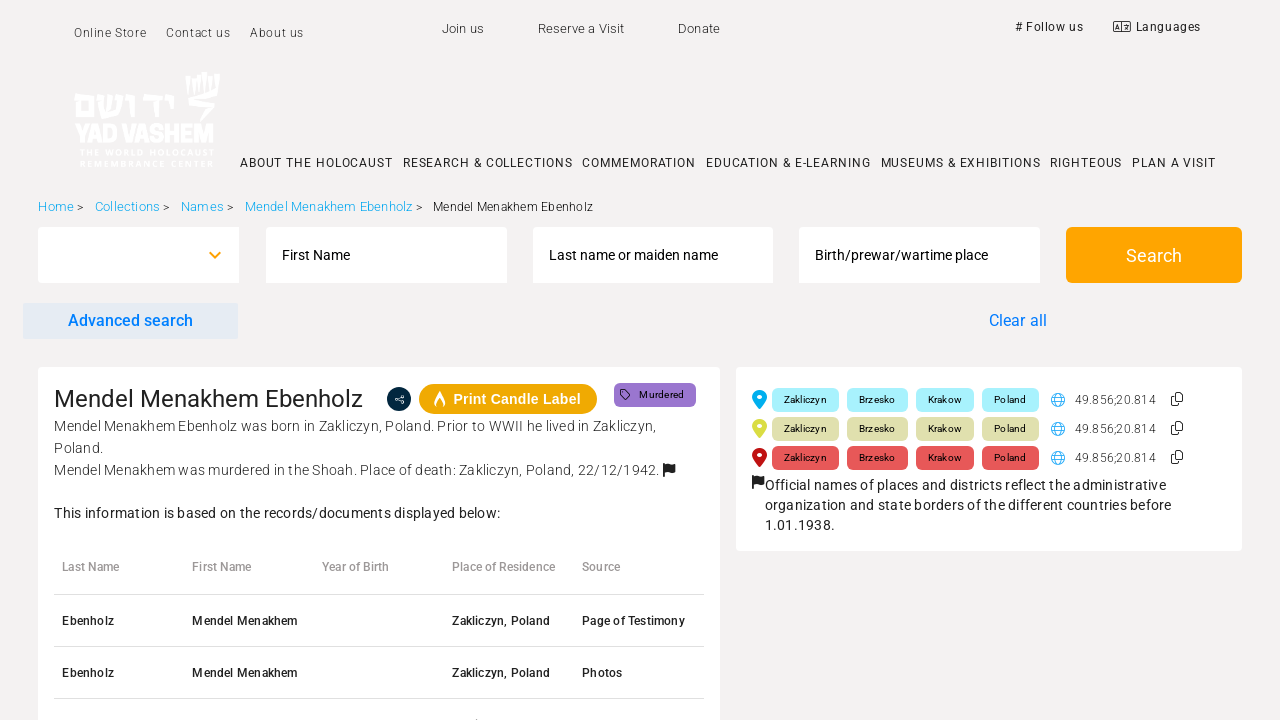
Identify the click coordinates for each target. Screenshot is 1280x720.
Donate (699, 28)
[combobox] (120, 255)
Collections (127, 206)
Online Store (110, 33)
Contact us (198, 33)
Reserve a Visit (581, 28)
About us (277, 33)
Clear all (1018, 320)
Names (202, 206)
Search (1154, 255)
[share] (399, 399)
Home (56, 206)
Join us (463, 28)
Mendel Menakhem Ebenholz (329, 206)
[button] (669, 470)
